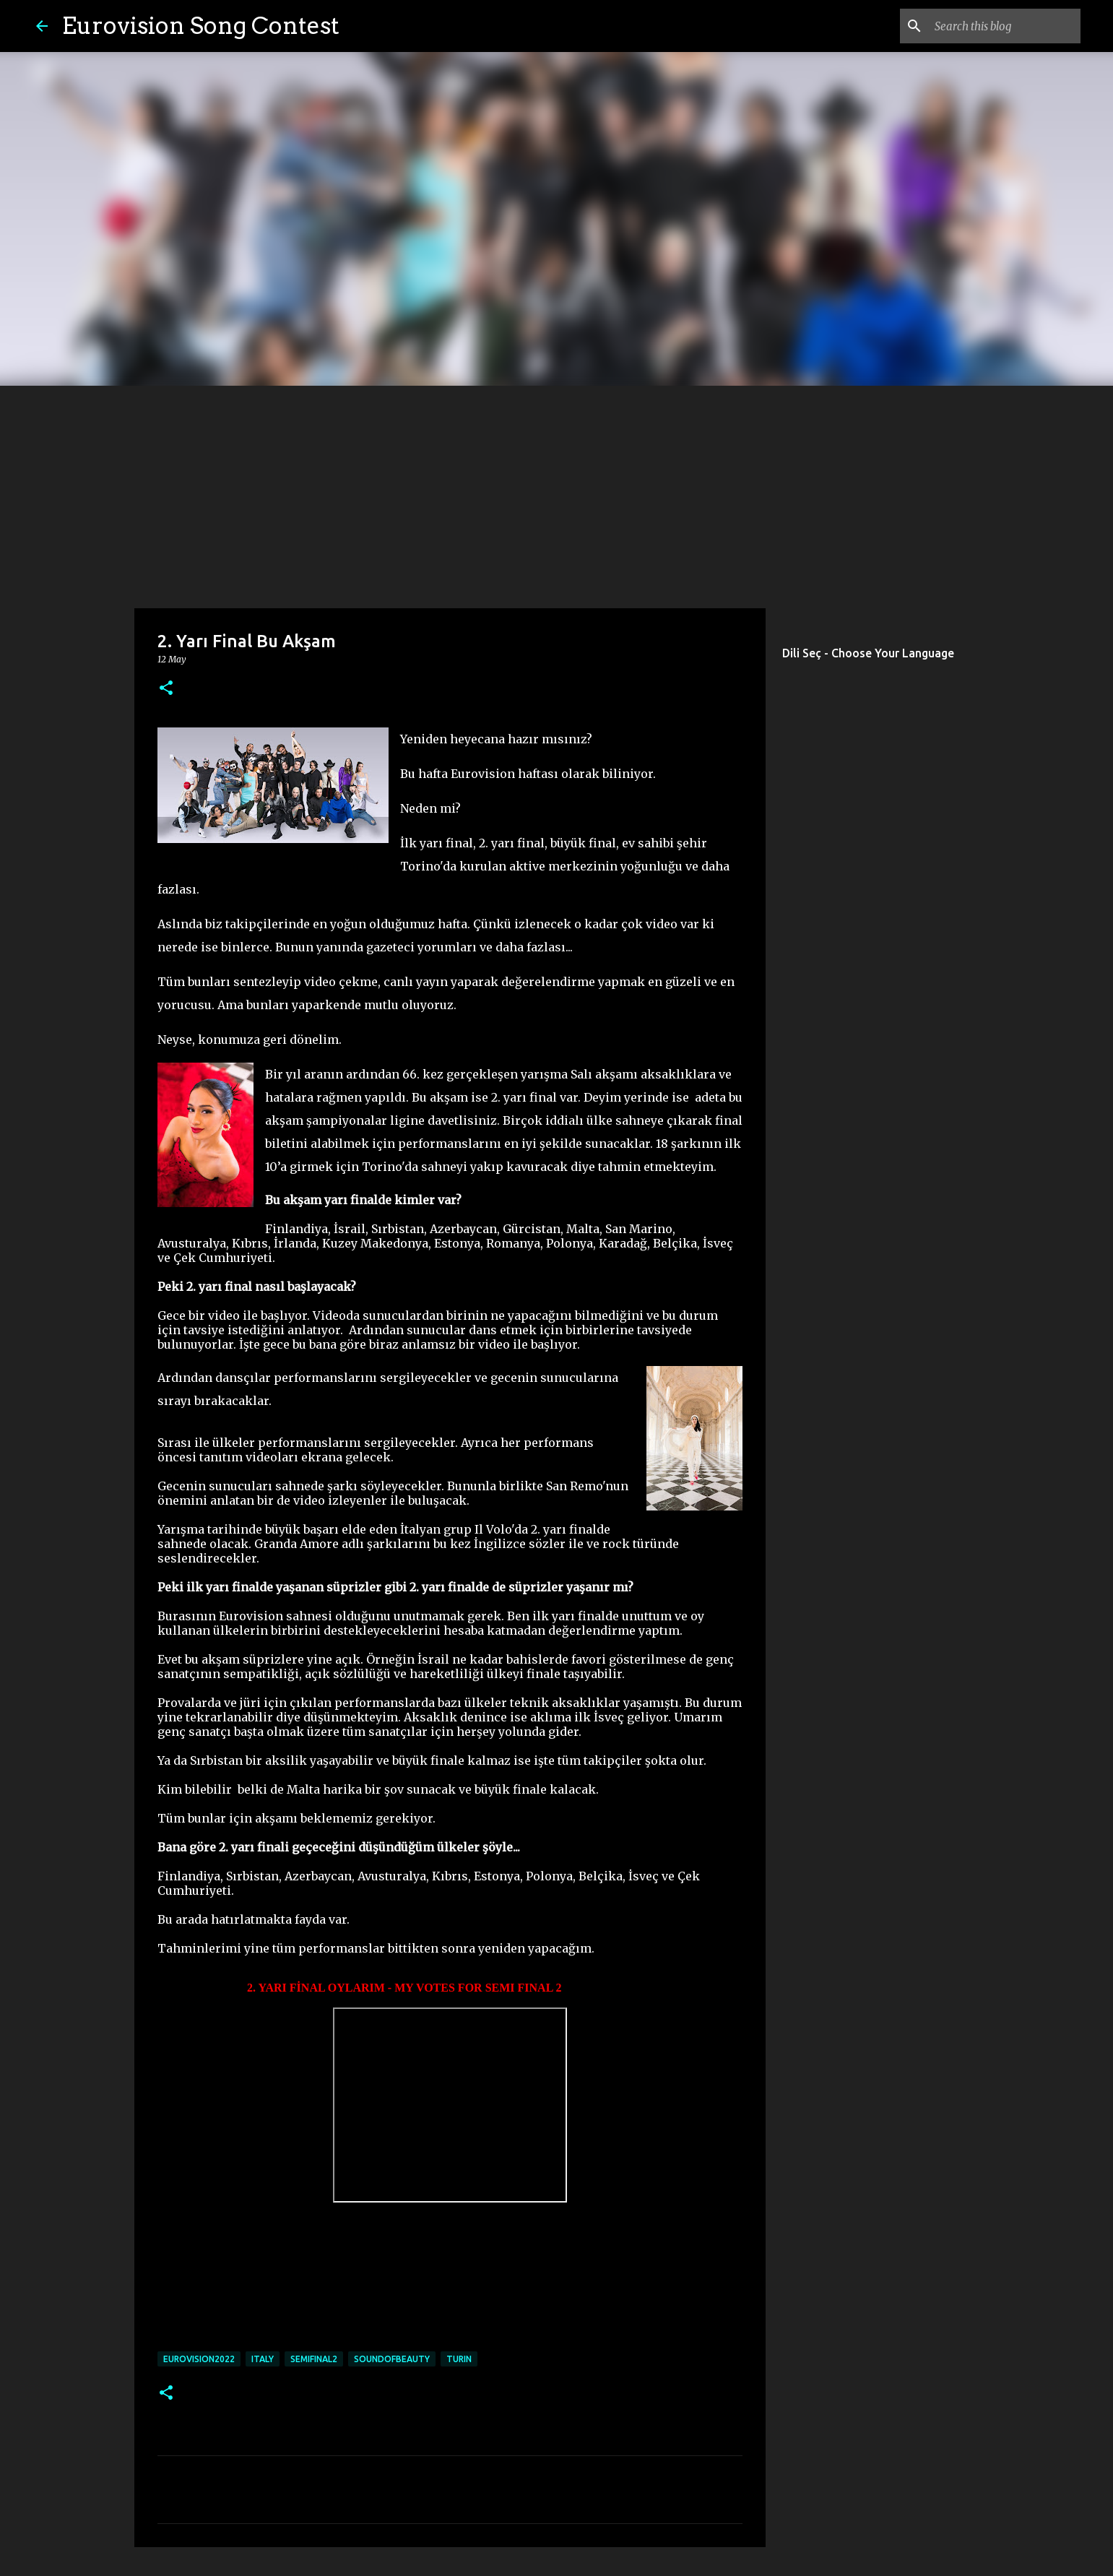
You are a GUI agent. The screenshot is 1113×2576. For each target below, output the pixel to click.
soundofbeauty (392, 2359)
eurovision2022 (199, 2359)
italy (262, 2359)
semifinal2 (313, 2359)
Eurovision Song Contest (200, 26)
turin (459, 2359)
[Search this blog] (1004, 26)
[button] (166, 689)
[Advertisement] (557, 494)
